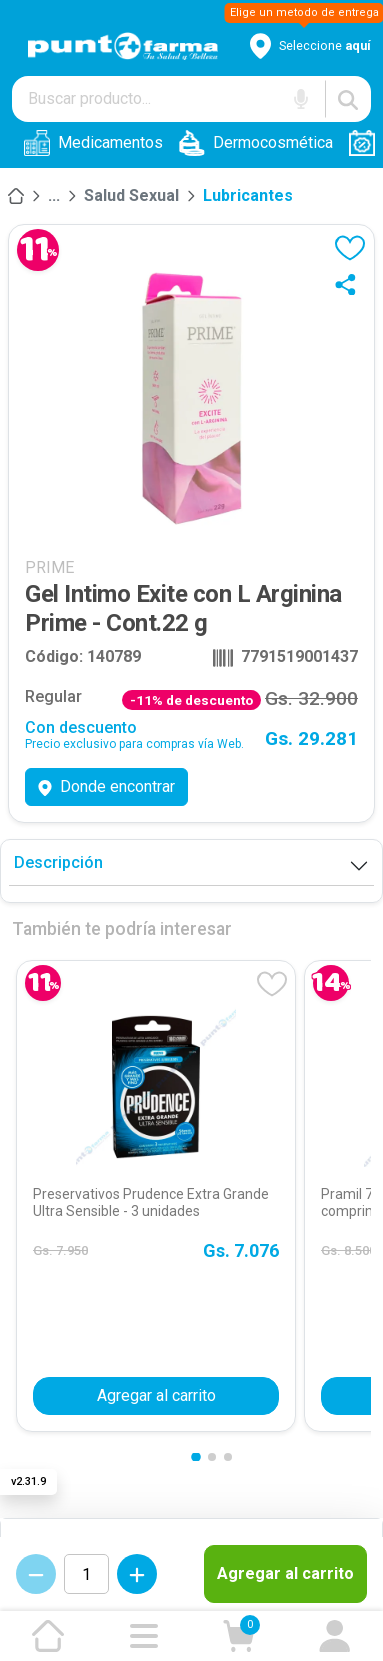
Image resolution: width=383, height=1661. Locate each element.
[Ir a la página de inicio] (48, 1636)
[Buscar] (348, 99)
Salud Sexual (131, 195)
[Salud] (54, 196)
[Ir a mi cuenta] (335, 1636)
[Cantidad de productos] (86, 1574)
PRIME (49, 567)
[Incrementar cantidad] (137, 1574)
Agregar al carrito (285, 1573)
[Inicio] (16, 196)
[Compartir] (350, 284)
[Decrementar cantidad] (36, 1574)
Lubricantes (248, 195)
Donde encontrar (106, 786)
